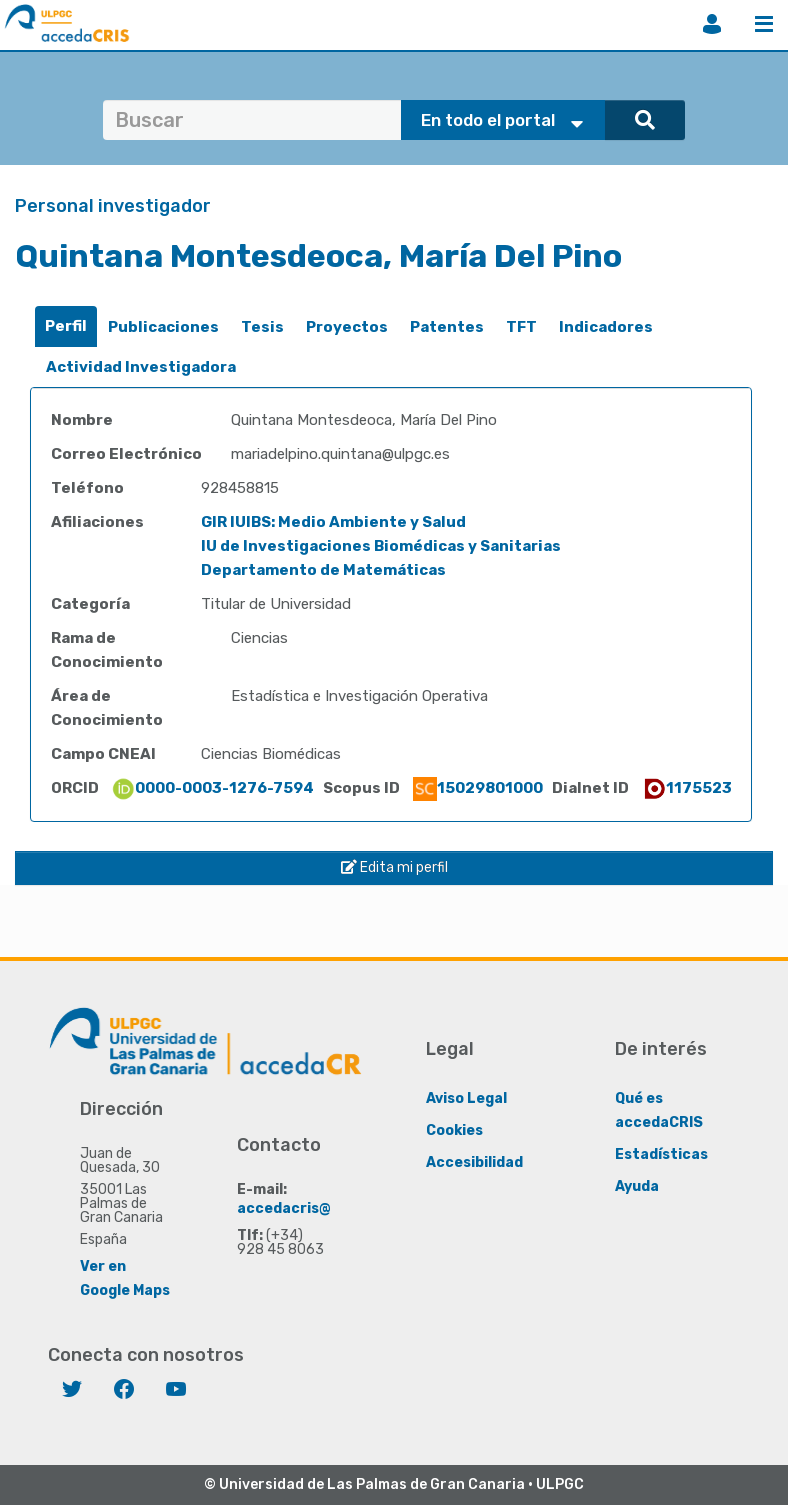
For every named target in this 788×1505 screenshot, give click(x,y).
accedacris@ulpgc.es (314, 1208)
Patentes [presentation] (447, 327)
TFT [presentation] (521, 327)
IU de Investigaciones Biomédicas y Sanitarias (381, 546)
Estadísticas (661, 1154)
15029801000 (478, 788)
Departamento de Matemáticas (323, 570)
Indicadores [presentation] (606, 327)
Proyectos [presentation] (347, 327)
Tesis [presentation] (262, 327)
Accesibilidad (474, 1162)
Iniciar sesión (712, 24)
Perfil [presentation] (66, 326)
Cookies (454, 1130)
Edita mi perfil (394, 867)
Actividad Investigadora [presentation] (141, 367)
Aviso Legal (466, 1098)
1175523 (687, 788)
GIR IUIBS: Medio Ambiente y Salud (333, 522)
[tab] (66, 326)
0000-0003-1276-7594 (212, 788)
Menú (764, 24)
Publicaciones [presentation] (163, 327)
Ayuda (637, 1186)
